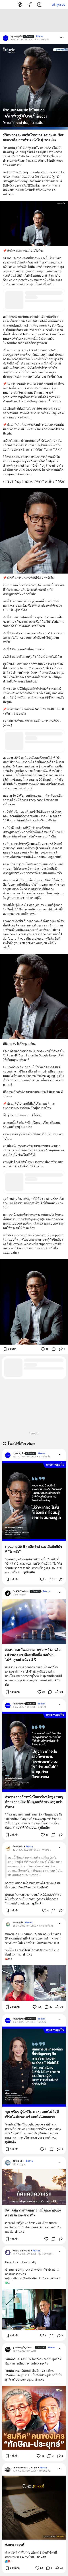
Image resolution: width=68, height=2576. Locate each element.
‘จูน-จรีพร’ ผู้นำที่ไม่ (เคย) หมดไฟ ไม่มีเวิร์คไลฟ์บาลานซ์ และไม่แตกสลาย (32, 2114)
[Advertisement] (34, 21)
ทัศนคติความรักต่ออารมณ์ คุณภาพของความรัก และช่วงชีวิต (33, 2213)
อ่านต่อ (27, 1955)
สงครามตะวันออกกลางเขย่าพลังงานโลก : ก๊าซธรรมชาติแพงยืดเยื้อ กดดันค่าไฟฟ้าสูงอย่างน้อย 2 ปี (33, 1655)
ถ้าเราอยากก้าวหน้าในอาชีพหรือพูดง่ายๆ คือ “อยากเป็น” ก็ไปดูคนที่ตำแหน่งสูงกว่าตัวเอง (34, 1802)
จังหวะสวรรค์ (14, 2545)
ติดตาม (39, 36)
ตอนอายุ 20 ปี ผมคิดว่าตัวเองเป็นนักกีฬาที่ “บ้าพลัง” (33, 1549)
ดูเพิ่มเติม (29, 1573)
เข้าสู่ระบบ (58, 5)
